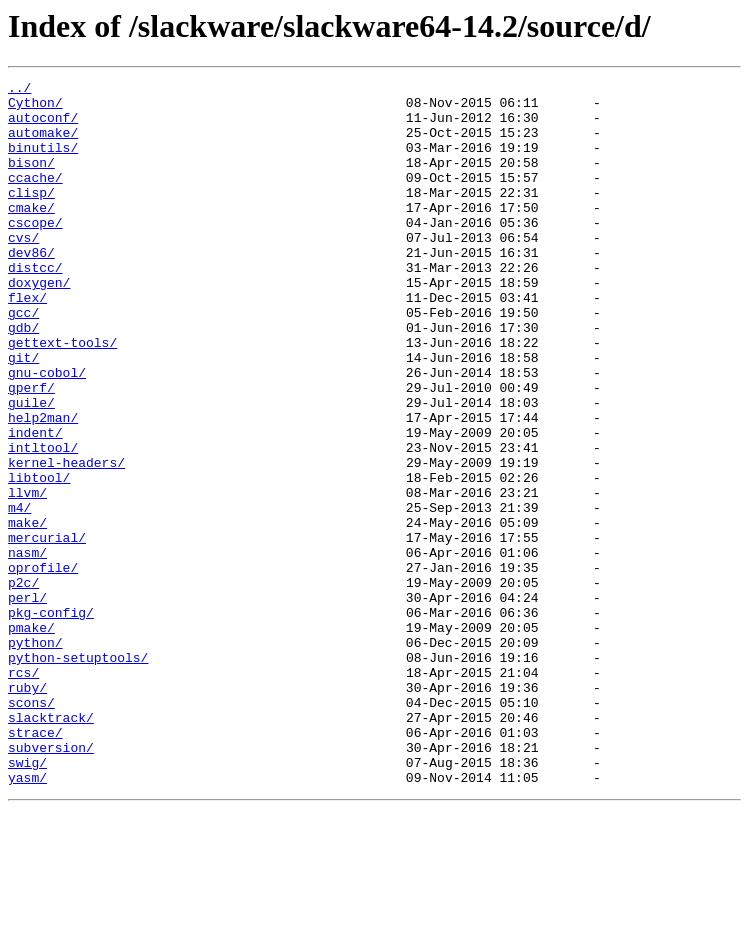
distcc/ (35, 306)
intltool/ (43, 522)
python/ (35, 756)
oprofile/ (43, 666)
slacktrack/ (51, 846)
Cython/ (35, 108)
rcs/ (23, 792)
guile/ (31, 468)
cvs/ (23, 270)
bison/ (31, 180)
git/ (23, 414)
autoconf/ (43, 126)
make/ (27, 612)
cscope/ (35, 252)
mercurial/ (47, 630)
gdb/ (23, 378)
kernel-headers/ (66, 540)
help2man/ (43, 486)
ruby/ (27, 810)
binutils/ (43, 162)
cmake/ (31, 234)
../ (19, 90)
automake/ (43, 144)
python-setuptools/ (78, 774)
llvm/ (27, 576)
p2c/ (23, 684)
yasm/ (27, 918)
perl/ (27, 702)
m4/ (19, 594)
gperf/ (31, 450)
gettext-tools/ (62, 396)
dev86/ (31, 288)
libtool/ (39, 558)
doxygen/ (39, 324)
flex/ (27, 342)
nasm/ (27, 648)
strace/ (35, 864)
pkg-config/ (51, 720)
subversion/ (51, 882)
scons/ (31, 828)
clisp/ (31, 216)
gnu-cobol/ (47, 432)
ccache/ (35, 198)
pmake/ (31, 738)
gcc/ (23, 360)
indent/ (35, 504)
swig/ (27, 900)
